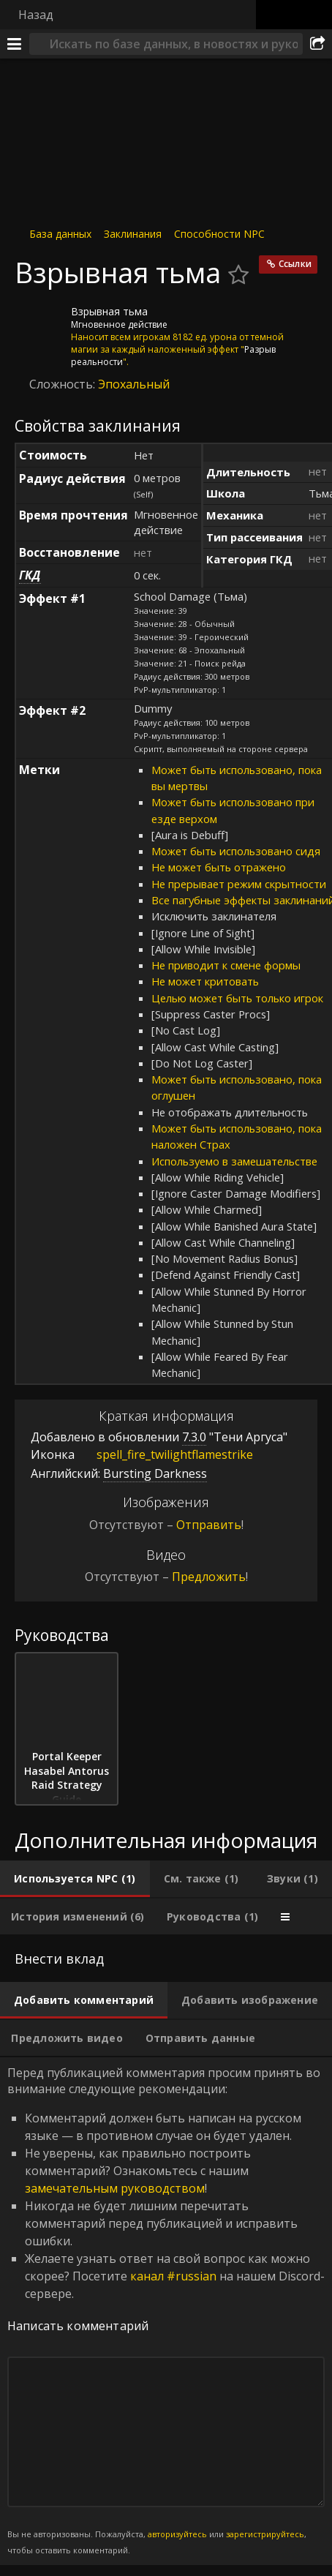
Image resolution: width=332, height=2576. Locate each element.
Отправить (208, 1525)
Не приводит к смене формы (226, 965)
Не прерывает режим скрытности (238, 883)
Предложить (209, 1577)
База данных (60, 234)
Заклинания (133, 234)
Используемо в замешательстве (234, 1161)
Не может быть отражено (218, 867)
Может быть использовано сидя (235, 851)
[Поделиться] (317, 44)
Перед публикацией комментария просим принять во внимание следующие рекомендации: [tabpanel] (166, 2311)
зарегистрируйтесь (265, 2533)
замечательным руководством (115, 2188)
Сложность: (63, 384)
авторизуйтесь (177, 2533)
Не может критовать (205, 981)
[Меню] (14, 44)
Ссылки (295, 264)
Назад (35, 15)
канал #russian (173, 2276)
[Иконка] (39, 322)
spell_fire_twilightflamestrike (164, 1454)
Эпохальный (134, 384)
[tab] (75, 1878)
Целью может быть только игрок (237, 998)
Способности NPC (219, 234)
